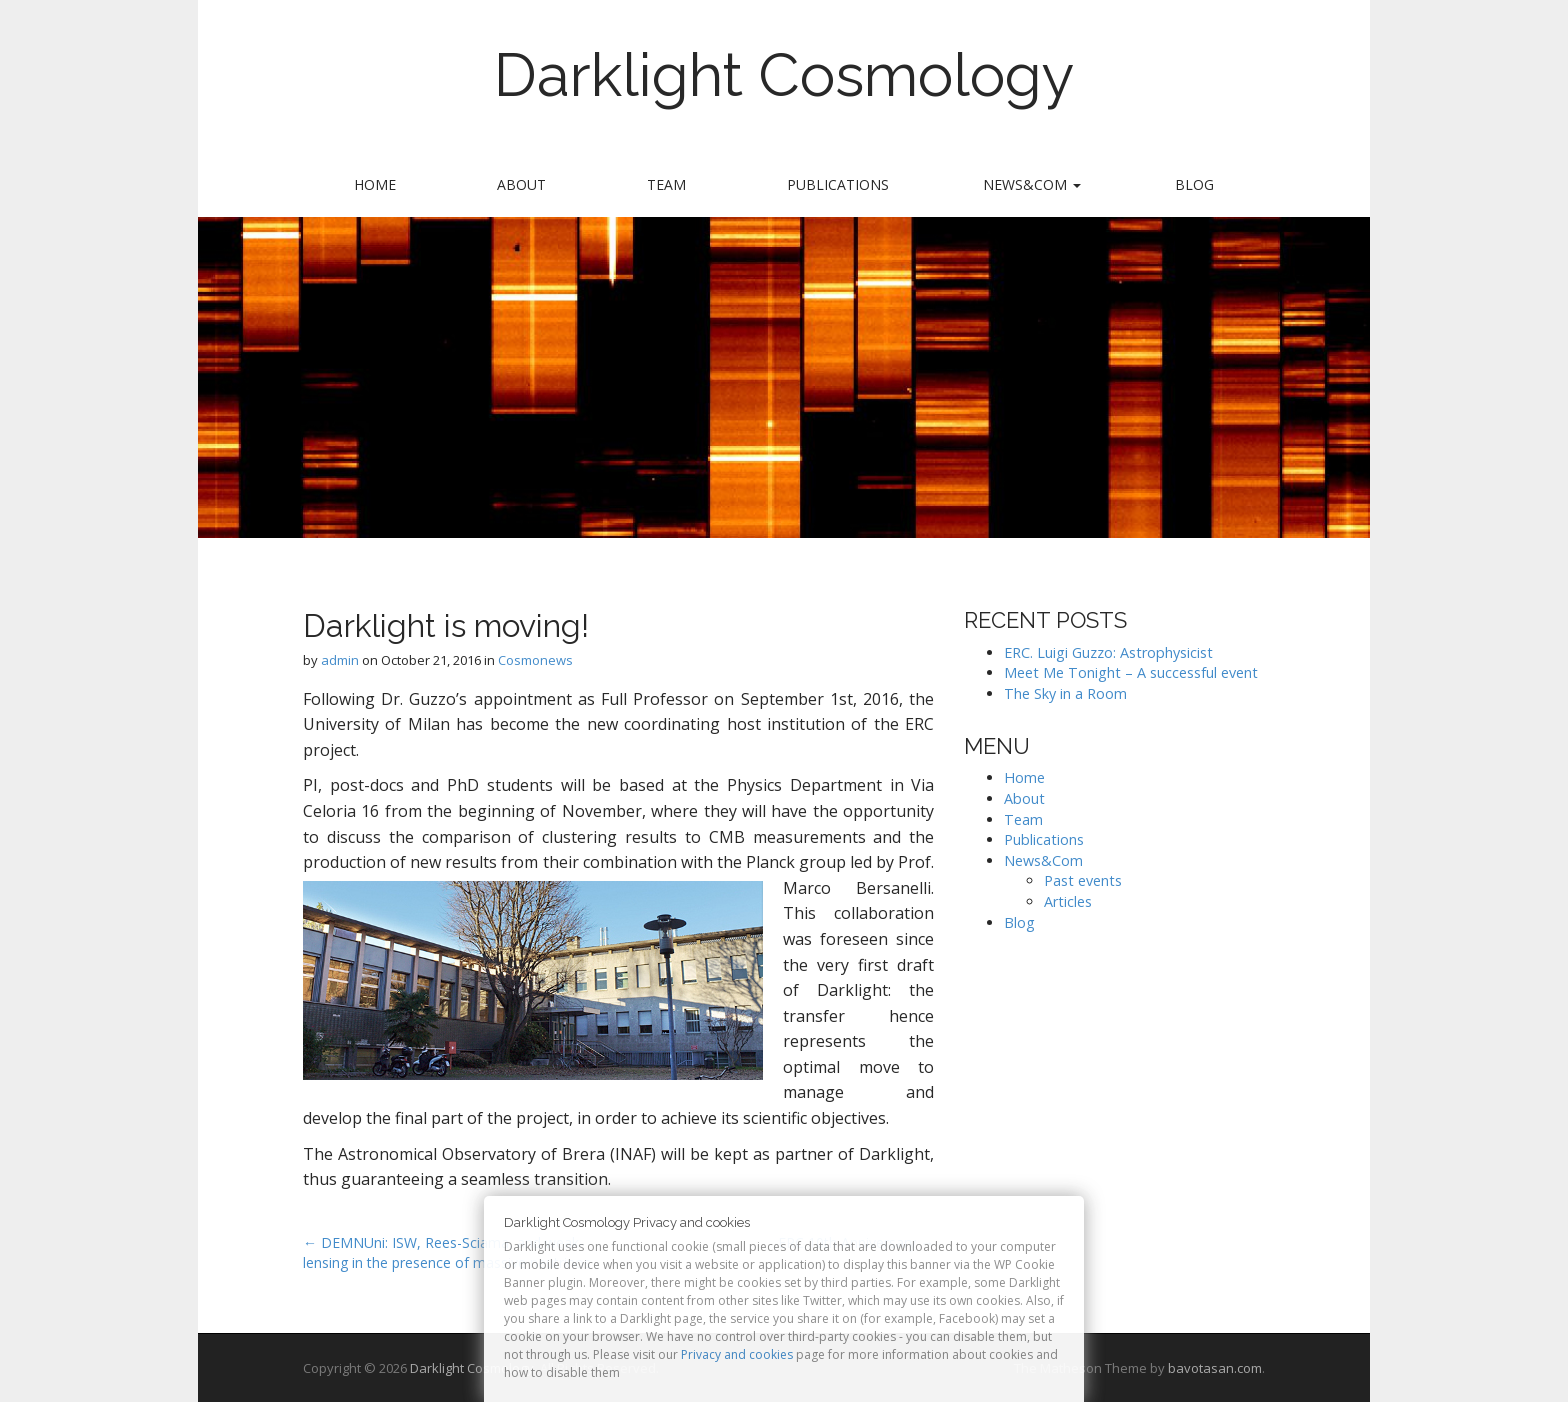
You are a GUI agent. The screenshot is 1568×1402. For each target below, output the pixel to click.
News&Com (1032, 184)
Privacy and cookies (737, 1354)
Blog (1194, 184)
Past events (1083, 880)
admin (340, 660)
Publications (838, 184)
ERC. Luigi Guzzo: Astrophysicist (1108, 652)
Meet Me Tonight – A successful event (1131, 672)
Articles (1068, 901)
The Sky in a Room (1065, 693)
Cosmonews (535, 660)
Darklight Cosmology (784, 75)
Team (666, 184)
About (521, 184)
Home (375, 184)
